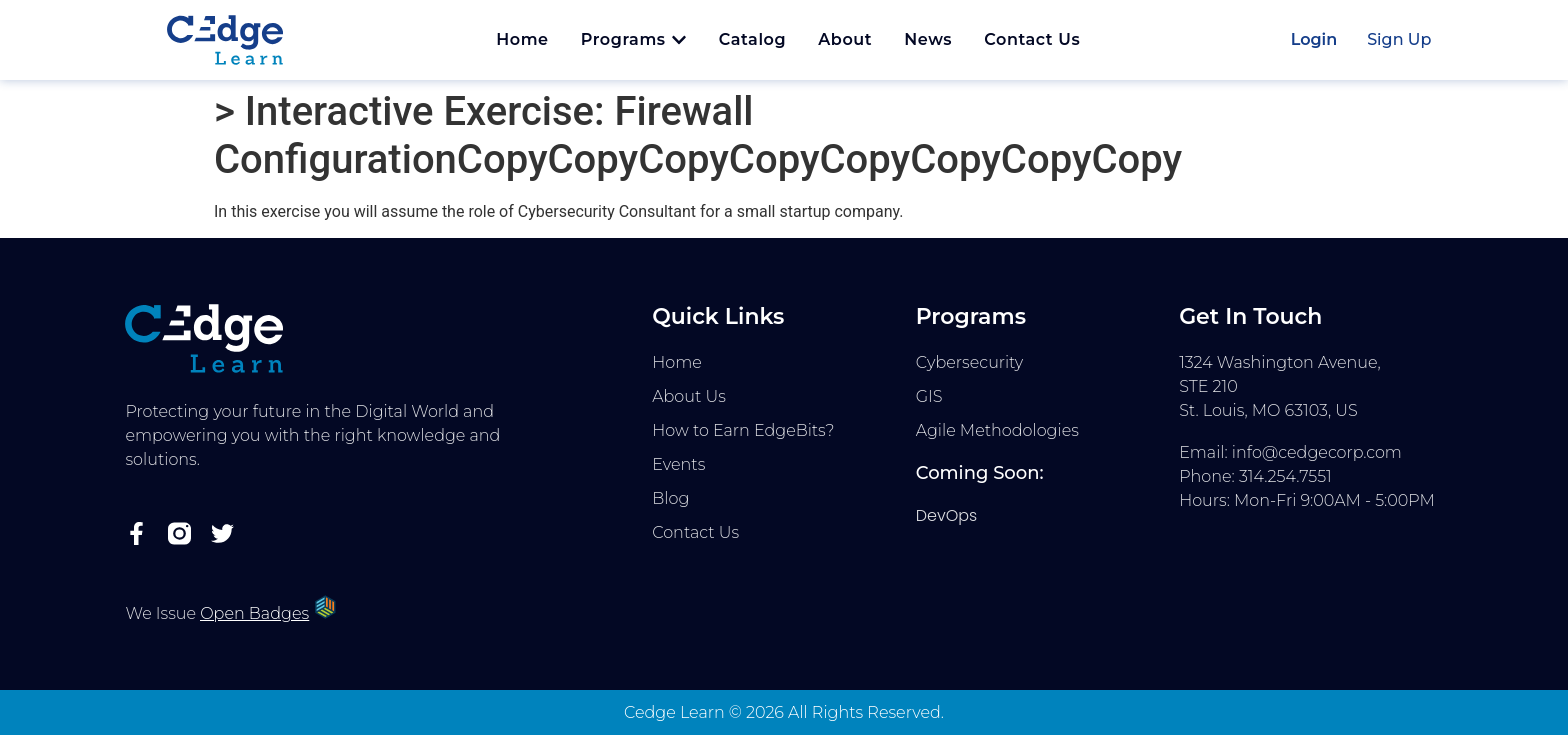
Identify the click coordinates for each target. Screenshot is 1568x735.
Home (677, 362)
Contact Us (695, 532)
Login (1314, 39)
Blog (670, 498)
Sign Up (1399, 39)
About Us (689, 396)
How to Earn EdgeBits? (743, 430)
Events (678, 464)
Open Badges (254, 613)
